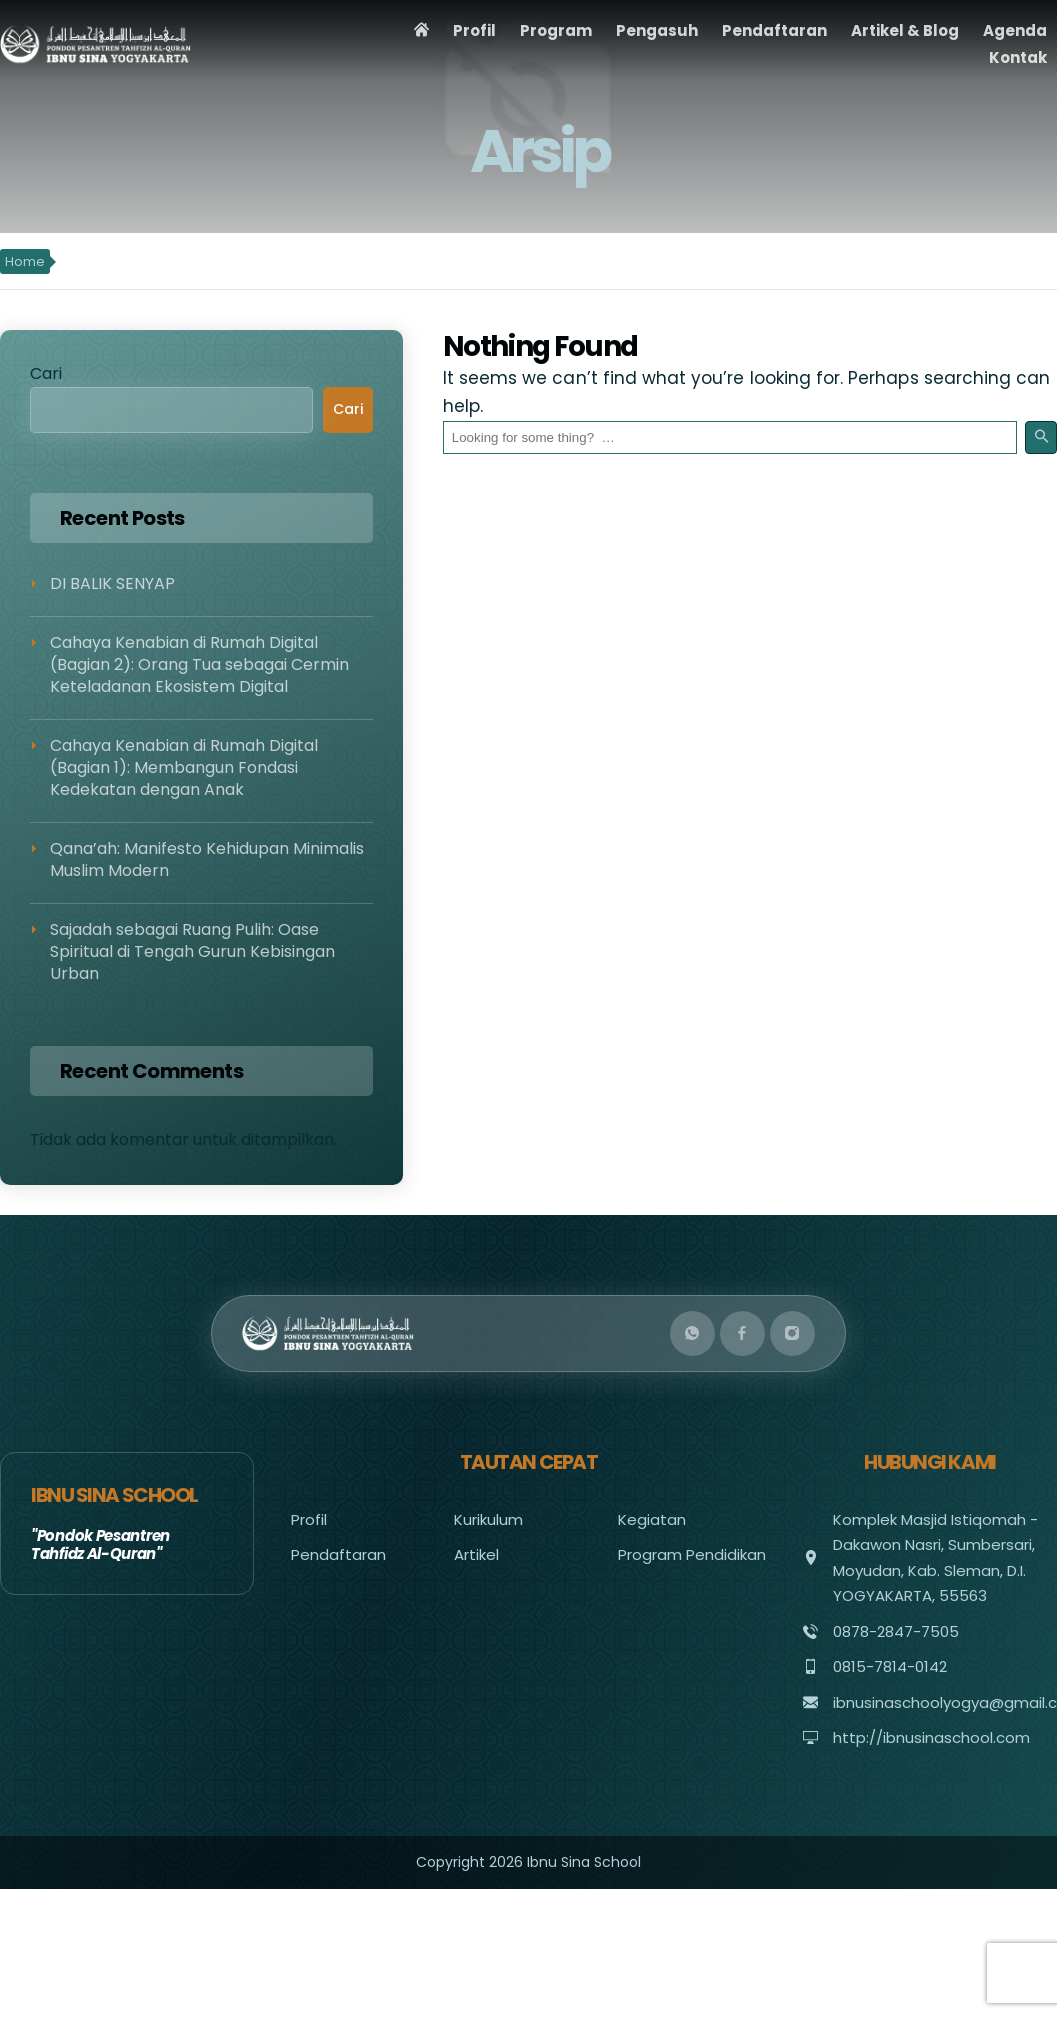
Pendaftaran (774, 30)
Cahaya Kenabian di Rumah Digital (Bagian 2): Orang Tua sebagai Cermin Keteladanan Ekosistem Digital (199, 665)
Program (556, 30)
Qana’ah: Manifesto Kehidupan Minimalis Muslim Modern (207, 859)
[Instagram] (792, 1333)
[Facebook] (742, 1333)
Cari (46, 373)
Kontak (1018, 57)
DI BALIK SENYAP (112, 583)
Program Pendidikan (692, 1554)
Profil (474, 30)
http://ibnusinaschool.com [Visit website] (931, 1737)
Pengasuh (657, 30)
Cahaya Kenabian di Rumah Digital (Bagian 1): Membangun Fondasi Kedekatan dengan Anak (184, 768)
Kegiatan (652, 1519)
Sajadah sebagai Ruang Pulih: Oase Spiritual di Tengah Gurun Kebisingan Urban (192, 952)
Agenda (1015, 30)
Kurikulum (488, 1519)
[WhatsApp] (692, 1333)
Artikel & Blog (905, 30)
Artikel (476, 1554)
